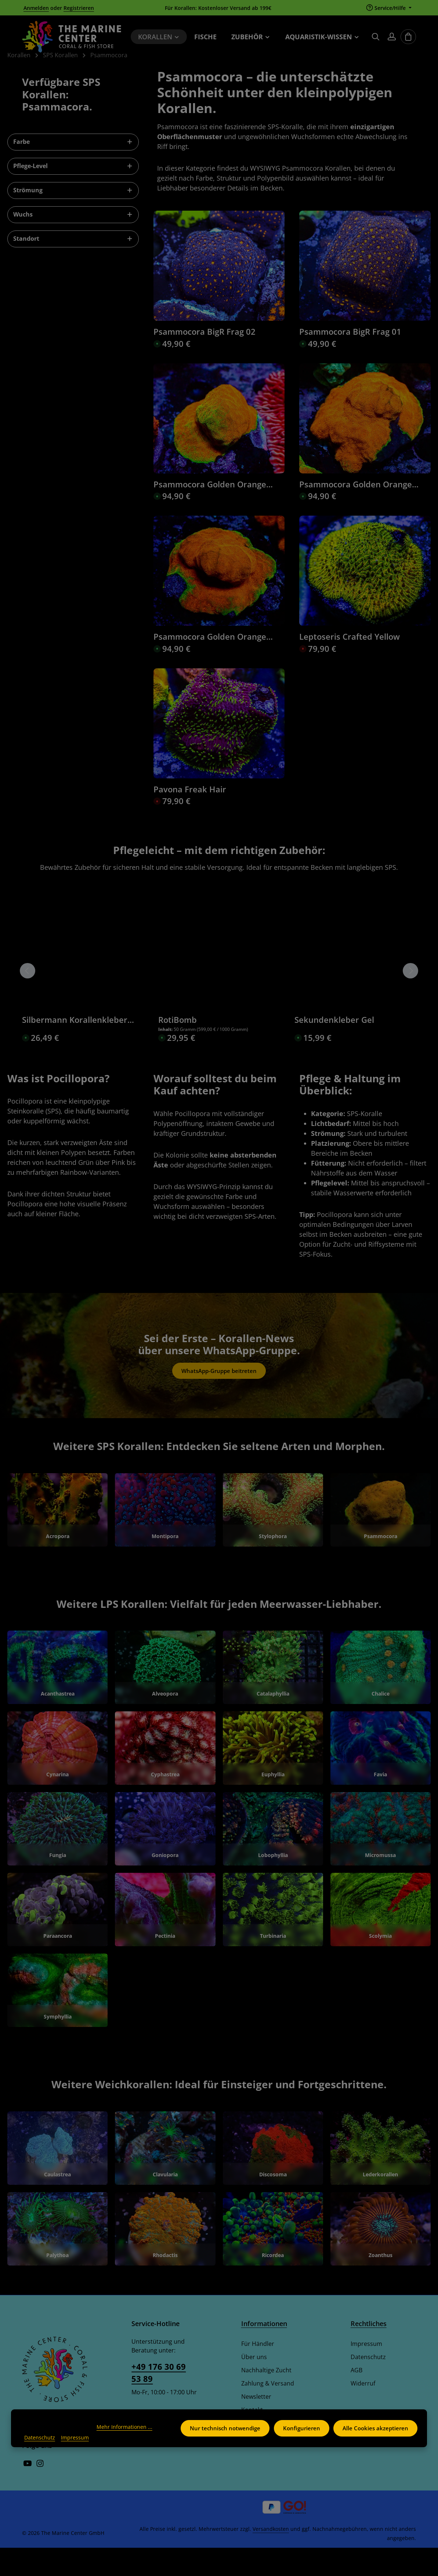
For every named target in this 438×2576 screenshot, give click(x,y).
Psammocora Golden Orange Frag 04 (209, 512)
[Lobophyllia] (273, 1857)
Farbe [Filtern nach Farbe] (73, 170)
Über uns (254, 2385)
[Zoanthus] (380, 2257)
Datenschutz (368, 2385)
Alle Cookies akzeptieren (375, 2424)
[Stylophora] (273, 1538)
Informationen (264, 2351)
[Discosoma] (273, 2176)
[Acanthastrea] (57, 1695)
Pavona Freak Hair (189, 817)
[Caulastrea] (57, 2176)
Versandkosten (271, 2557)
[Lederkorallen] (380, 2176)
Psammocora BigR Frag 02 (204, 360)
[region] (219, 999)
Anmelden (36, 7)
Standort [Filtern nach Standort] (73, 266)
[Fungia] (57, 1857)
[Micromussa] (380, 1857)
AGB (356, 2398)
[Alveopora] (165, 1695)
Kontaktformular (154, 2449)
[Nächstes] (410, 999)
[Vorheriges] (27, 999)
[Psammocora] (380, 1538)
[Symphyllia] (57, 2018)
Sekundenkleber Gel (334, 1048)
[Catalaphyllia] (273, 1695)
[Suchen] (375, 40)
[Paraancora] (57, 1937)
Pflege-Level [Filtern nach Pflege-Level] (73, 194)
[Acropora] (57, 1538)
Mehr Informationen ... (52, 2426)
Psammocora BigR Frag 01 (350, 360)
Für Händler (257, 2372)
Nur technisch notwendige (223, 2424)
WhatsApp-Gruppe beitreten (219, 1399)
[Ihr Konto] (391, 40)
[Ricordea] (273, 2257)
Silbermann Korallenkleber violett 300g (74, 1048)
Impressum (366, 2372)
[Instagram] (40, 2493)
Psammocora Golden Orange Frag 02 (355, 512)
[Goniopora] (165, 1857)
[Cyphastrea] (165, 1776)
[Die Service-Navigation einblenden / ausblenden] (389, 8)
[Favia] (380, 1776)
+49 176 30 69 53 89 (158, 2400)
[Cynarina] (57, 1776)
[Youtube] (28, 2493)
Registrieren (79, 7)
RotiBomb (177, 1048)
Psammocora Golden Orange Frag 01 (209, 665)
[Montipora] (165, 1538)
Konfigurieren (300, 2424)
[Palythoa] (57, 2257)
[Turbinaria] (273, 1937)
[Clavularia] (165, 2176)
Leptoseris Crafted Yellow (349, 665)
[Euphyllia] (273, 1776)
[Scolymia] (380, 1937)
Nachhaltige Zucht (266, 2398)
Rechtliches (369, 2351)
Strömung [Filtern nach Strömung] (73, 218)
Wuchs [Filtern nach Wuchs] (73, 242)
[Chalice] (380, 1695)
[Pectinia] (165, 1937)
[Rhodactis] (165, 2257)
